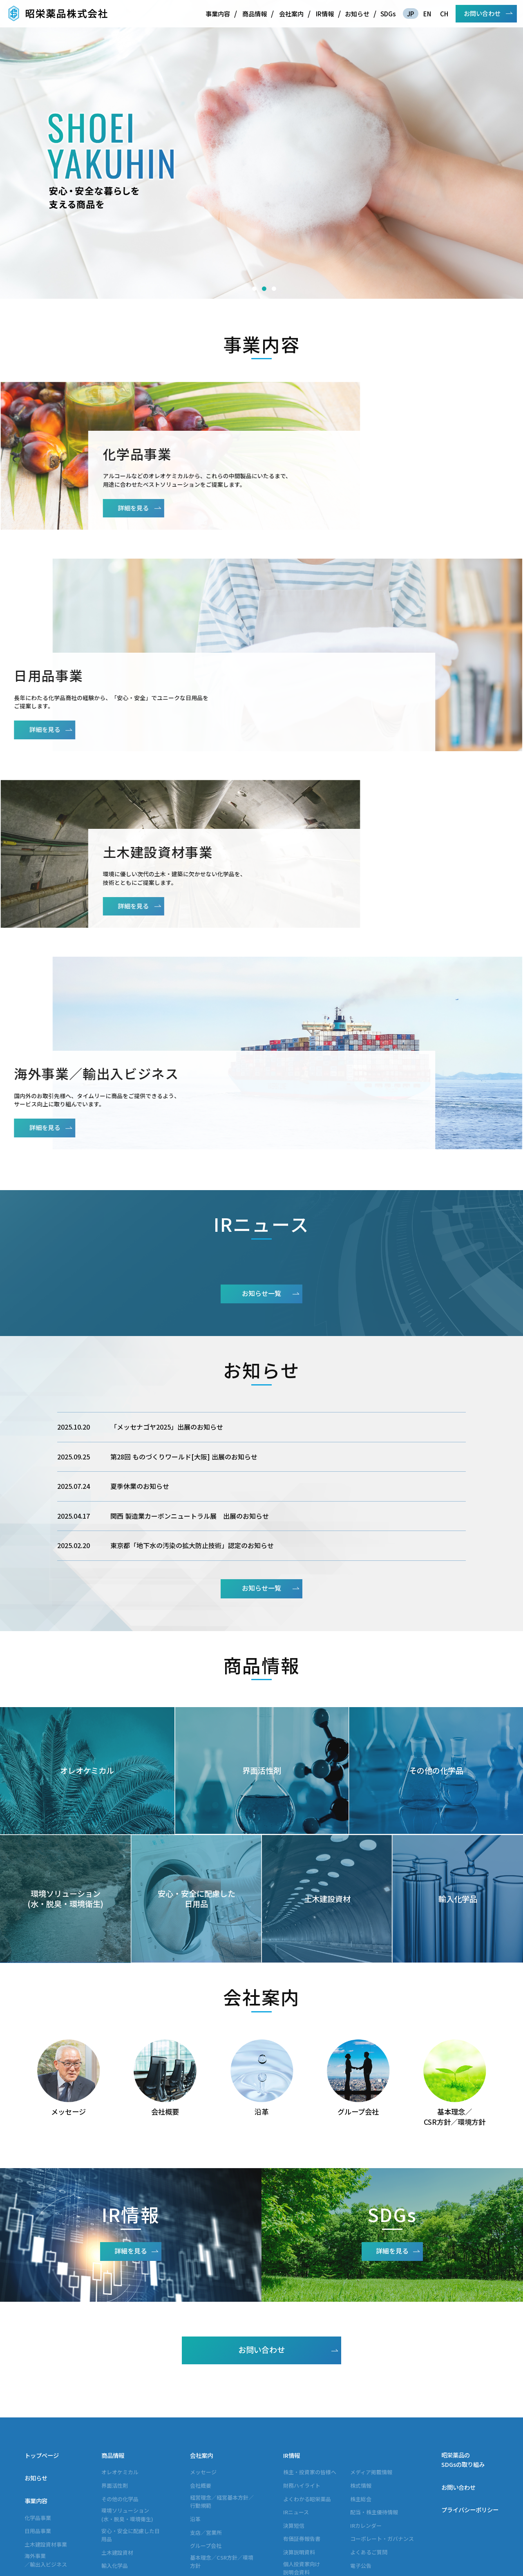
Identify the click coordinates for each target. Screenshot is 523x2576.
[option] (261, 149)
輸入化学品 (114, 2475)
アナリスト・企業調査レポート (307, 2497)
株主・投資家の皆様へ (309, 2381)
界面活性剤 (114, 2395)
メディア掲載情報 (371, 2381)
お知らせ (357, 13)
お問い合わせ (482, 13)
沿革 (195, 2428)
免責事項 (360, 2488)
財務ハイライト (301, 2395)
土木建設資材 (117, 2462)
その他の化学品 (120, 2408)
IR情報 (325, 13)
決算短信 (293, 2435)
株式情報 (360, 2395)
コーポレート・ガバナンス (382, 2448)
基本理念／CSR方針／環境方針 (221, 2470)
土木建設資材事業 (46, 2453)
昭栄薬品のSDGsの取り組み (463, 2369)
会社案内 (291, 13)
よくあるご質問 (368, 2461)
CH (444, 13)
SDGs (388, 13)
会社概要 (200, 2395)
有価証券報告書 (301, 2448)
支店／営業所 (206, 2441)
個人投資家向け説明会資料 (301, 2477)
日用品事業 (38, 2440)
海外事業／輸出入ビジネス (46, 2469)
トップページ (42, 2364)
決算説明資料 (299, 2461)
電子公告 (360, 2474)
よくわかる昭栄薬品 (307, 2408)
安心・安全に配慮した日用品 (130, 2444)
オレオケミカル (120, 2381)
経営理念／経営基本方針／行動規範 (222, 2410)
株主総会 (360, 2408)
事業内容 (218, 13)
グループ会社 (205, 2455)
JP (410, 13)
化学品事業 (38, 2427)
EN (427, 13)
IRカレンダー (366, 2435)
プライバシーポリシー (469, 2419)
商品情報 (254, 13)
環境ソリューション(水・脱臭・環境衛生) (127, 2424)
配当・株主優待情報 (374, 2421)
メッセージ (203, 2381)
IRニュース (296, 2421)
